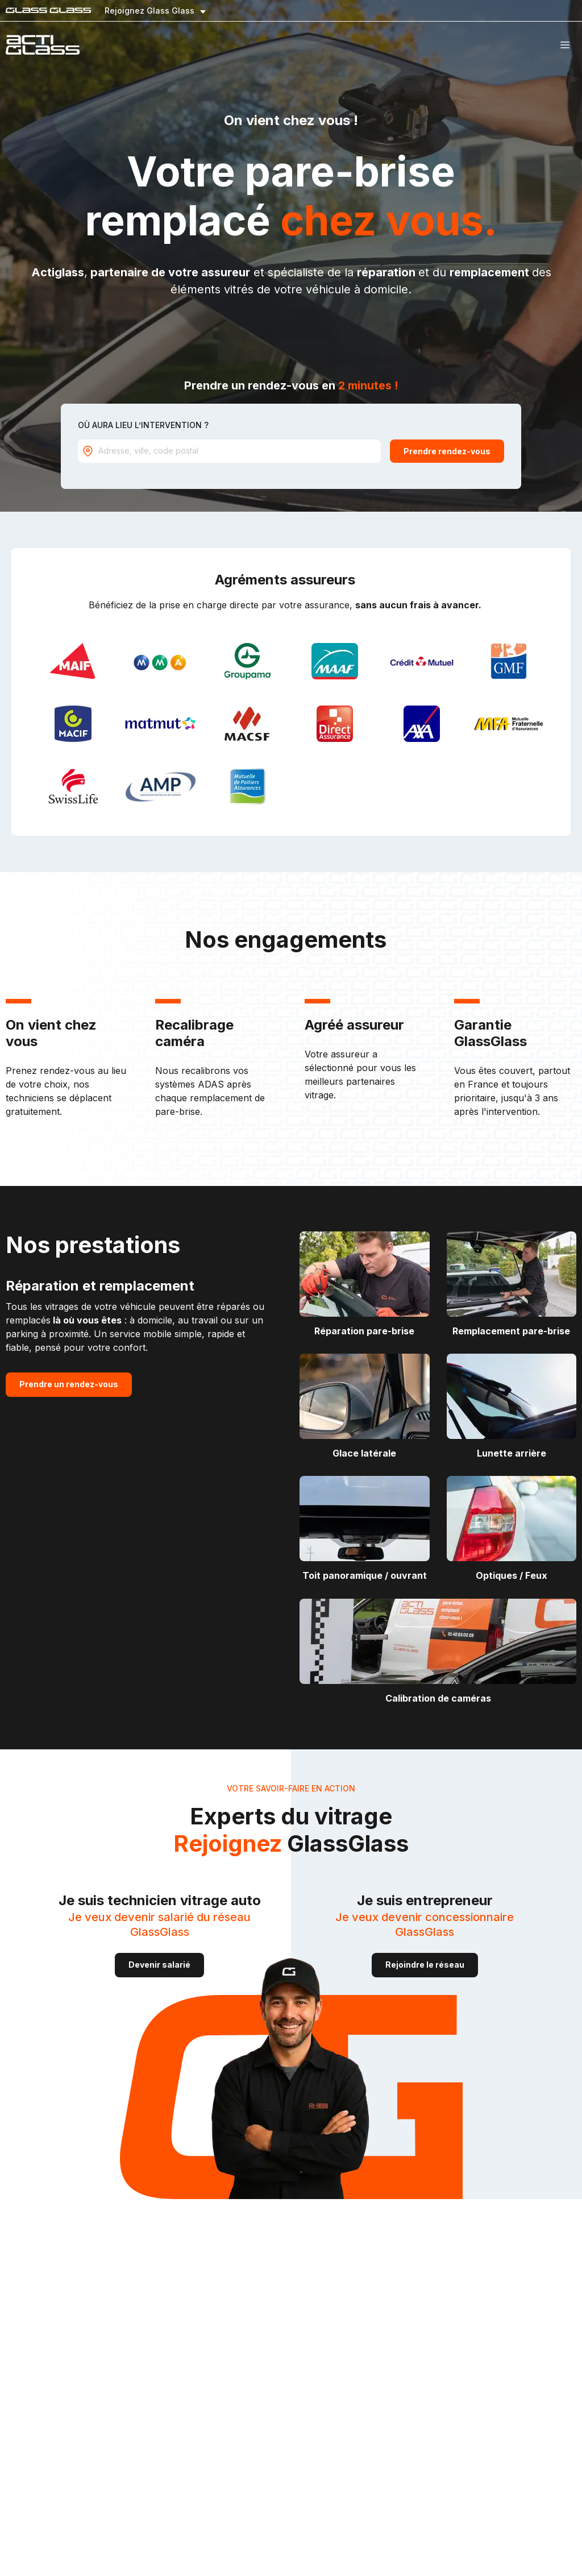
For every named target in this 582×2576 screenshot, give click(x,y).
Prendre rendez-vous (447, 451)
